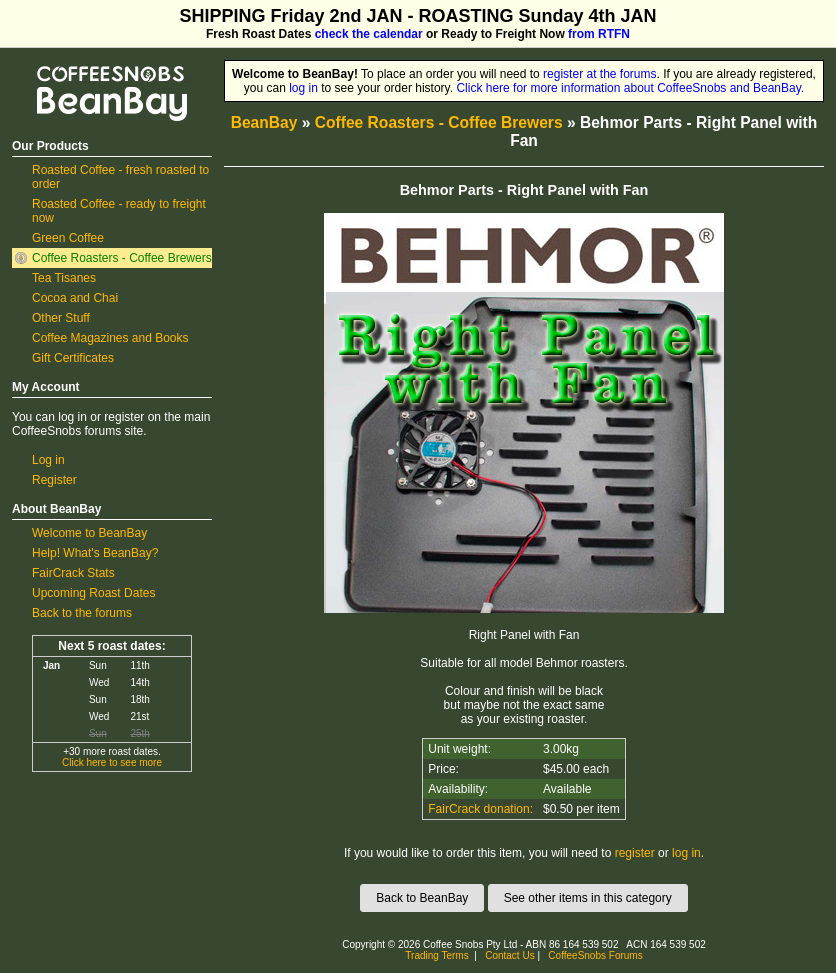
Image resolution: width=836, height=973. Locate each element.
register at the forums (599, 74)
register (635, 853)
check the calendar (369, 34)
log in (303, 88)
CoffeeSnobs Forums (595, 955)
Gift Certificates (73, 358)
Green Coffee (68, 238)
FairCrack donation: (480, 809)
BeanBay (264, 122)
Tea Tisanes (64, 278)
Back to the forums (82, 613)
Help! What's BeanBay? (95, 553)
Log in (48, 460)
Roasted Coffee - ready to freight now (119, 211)
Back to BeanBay (422, 898)
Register (54, 480)
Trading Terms (436, 955)
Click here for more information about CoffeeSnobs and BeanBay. (630, 88)
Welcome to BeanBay (89, 533)
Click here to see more (112, 762)
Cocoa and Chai (75, 298)
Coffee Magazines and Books (110, 338)
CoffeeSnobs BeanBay (97, 67)
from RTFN (599, 34)
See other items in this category (588, 898)
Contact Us (509, 955)
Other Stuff (61, 318)
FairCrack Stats (73, 573)
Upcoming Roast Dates (93, 593)
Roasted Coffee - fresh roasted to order (120, 177)
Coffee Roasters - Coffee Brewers (122, 258)
